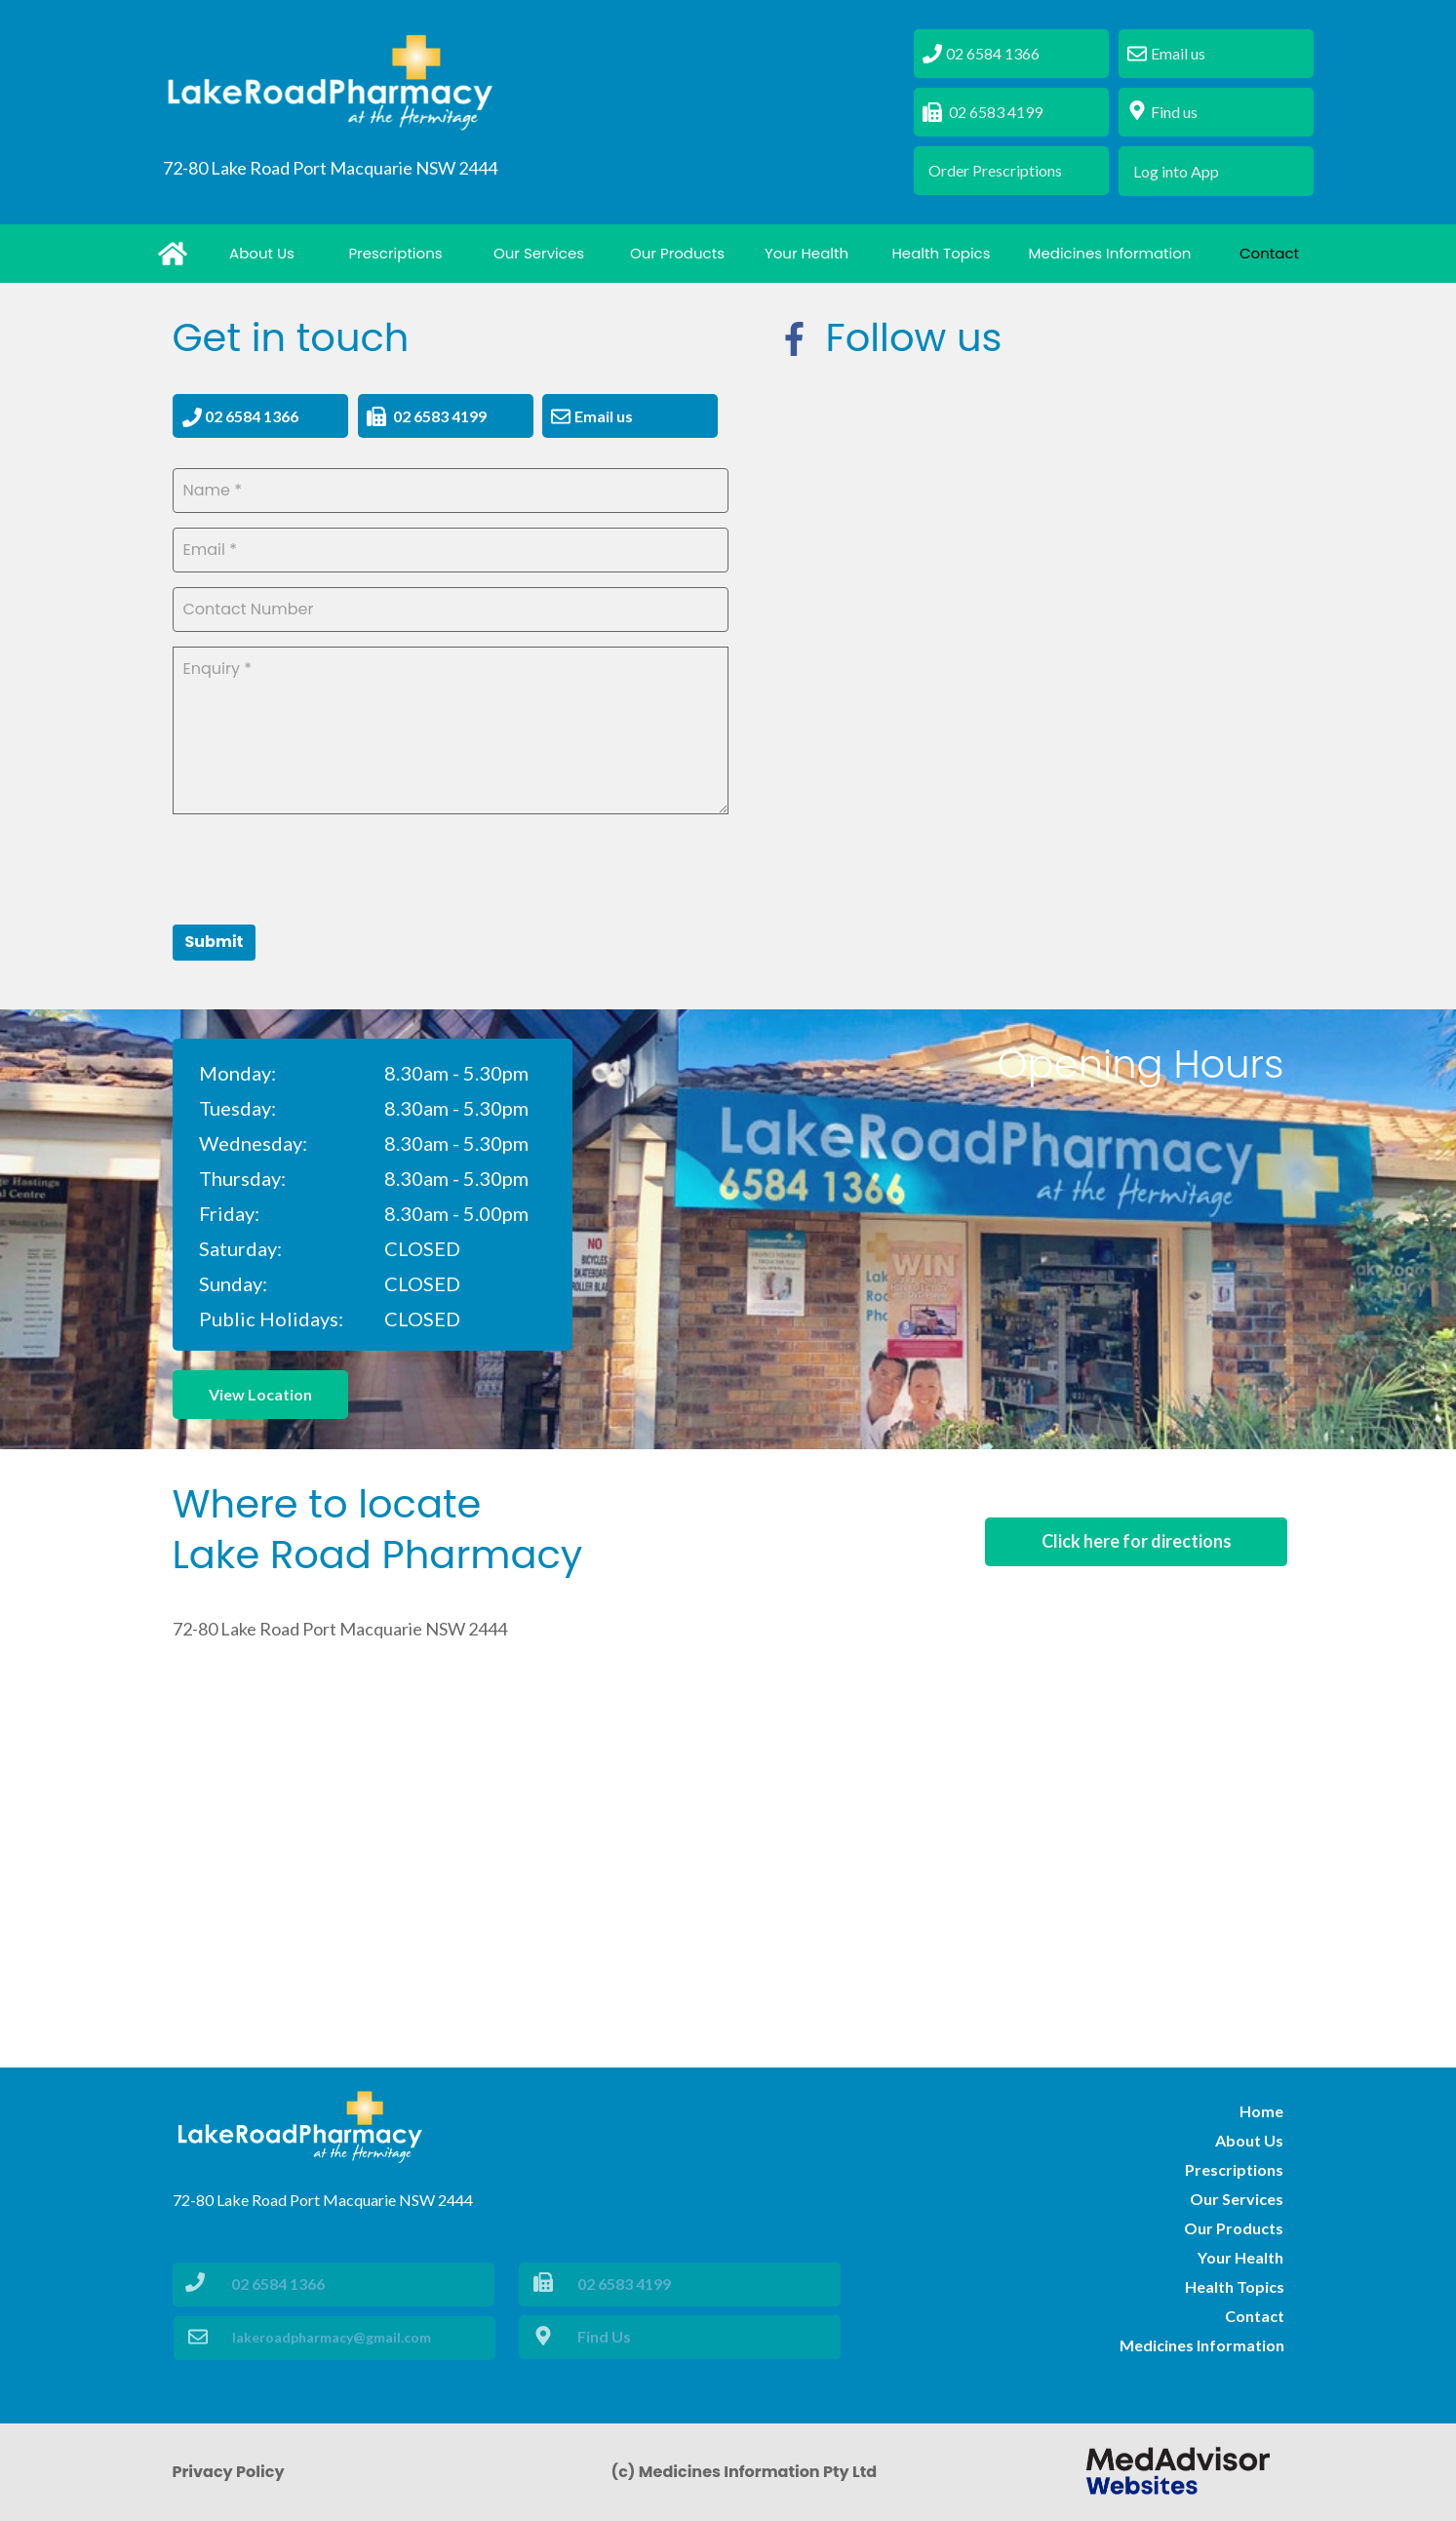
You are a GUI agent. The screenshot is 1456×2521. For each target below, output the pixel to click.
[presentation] (321, 867)
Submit (214, 941)
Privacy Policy (229, 2472)
